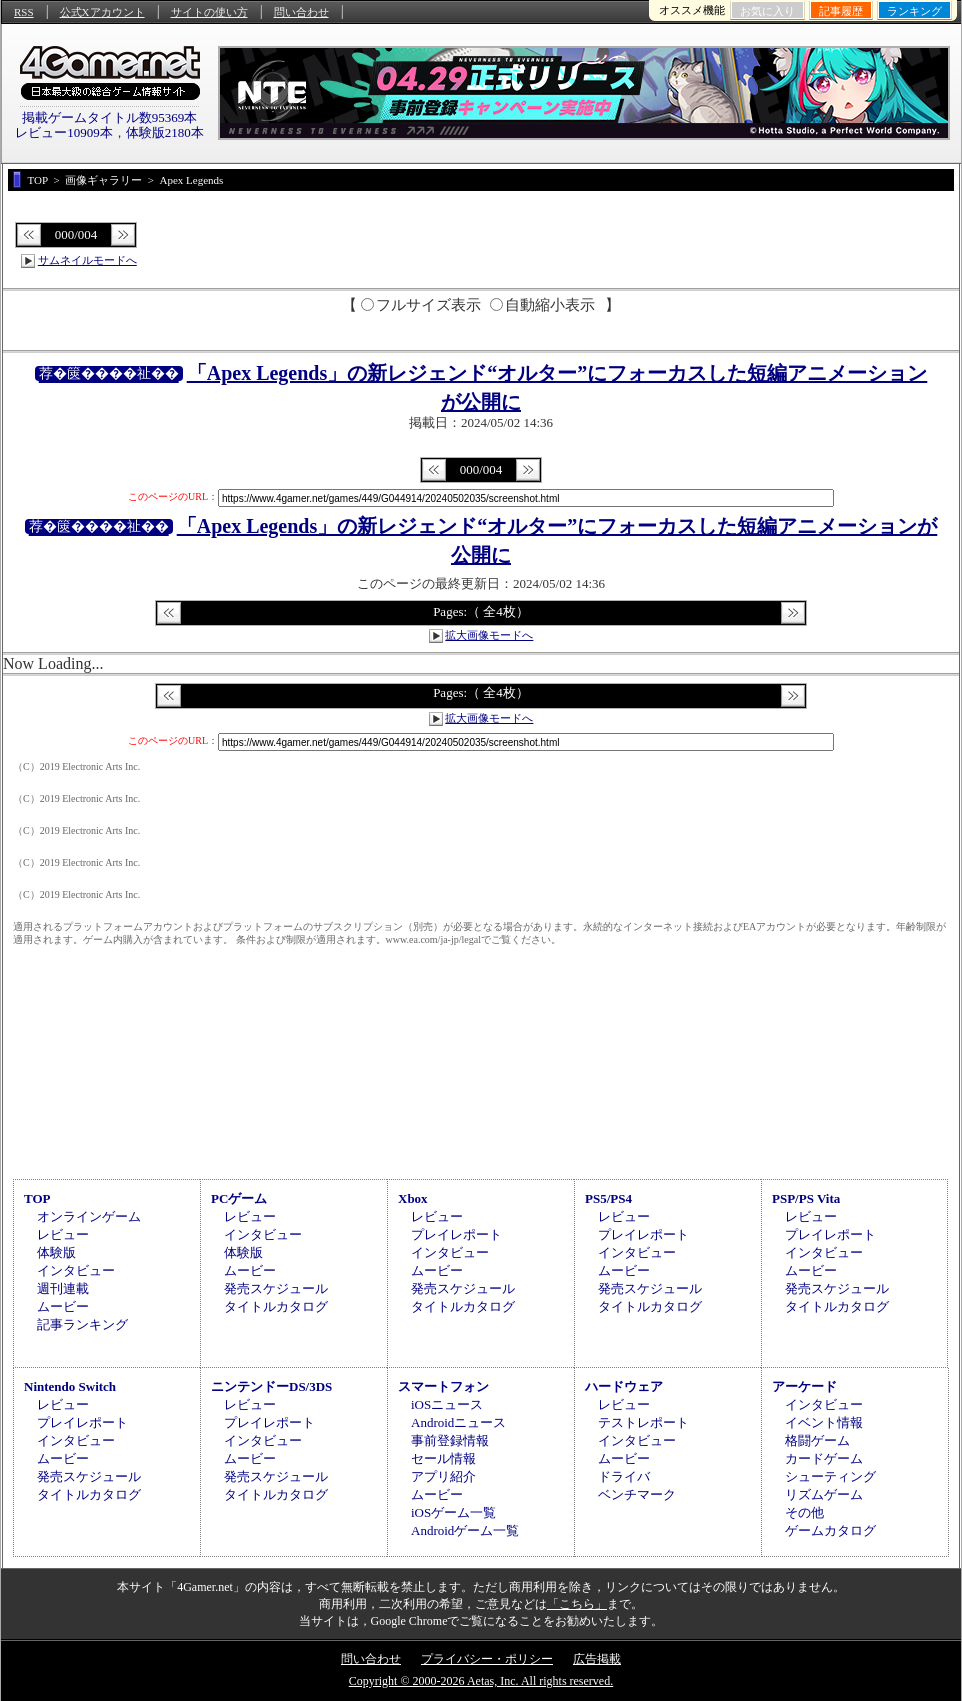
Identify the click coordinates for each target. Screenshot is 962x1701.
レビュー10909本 (64, 132)
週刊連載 (63, 1288)
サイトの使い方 (209, 12)
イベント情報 (824, 1422)
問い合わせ (301, 12)
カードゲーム (824, 1458)
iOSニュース (447, 1404)
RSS (24, 12)
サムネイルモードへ (87, 260)
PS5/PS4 (608, 1198)
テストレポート (643, 1422)
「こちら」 (577, 1604)
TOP (37, 1198)
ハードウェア (624, 1386)
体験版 (56, 1252)
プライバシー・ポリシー (487, 1659)
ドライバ (624, 1476)
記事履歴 (841, 11)
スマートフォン (443, 1386)
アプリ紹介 (443, 1476)
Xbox (413, 1198)
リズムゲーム (824, 1494)
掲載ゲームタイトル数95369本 (110, 117)
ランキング (914, 11)
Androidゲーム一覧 (465, 1530)
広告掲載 (597, 1659)
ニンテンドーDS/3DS (271, 1386)
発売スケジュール (276, 1288)
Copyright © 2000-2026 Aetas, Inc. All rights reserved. (481, 1681)
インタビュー (76, 1270)
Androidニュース (458, 1422)
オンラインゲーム (89, 1216)
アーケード (804, 1386)
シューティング (830, 1476)
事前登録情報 (450, 1440)
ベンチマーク (637, 1494)
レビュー (63, 1234)
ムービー (63, 1306)
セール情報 (443, 1458)
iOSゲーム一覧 (453, 1512)
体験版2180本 (165, 132)
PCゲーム (239, 1198)
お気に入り (767, 11)
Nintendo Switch (70, 1386)
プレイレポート (456, 1234)
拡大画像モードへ (489, 635)
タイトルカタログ (276, 1306)
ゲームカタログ (830, 1530)
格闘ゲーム (817, 1440)
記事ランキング (82, 1324)
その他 (804, 1512)
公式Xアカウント (102, 12)
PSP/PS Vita (806, 1198)
